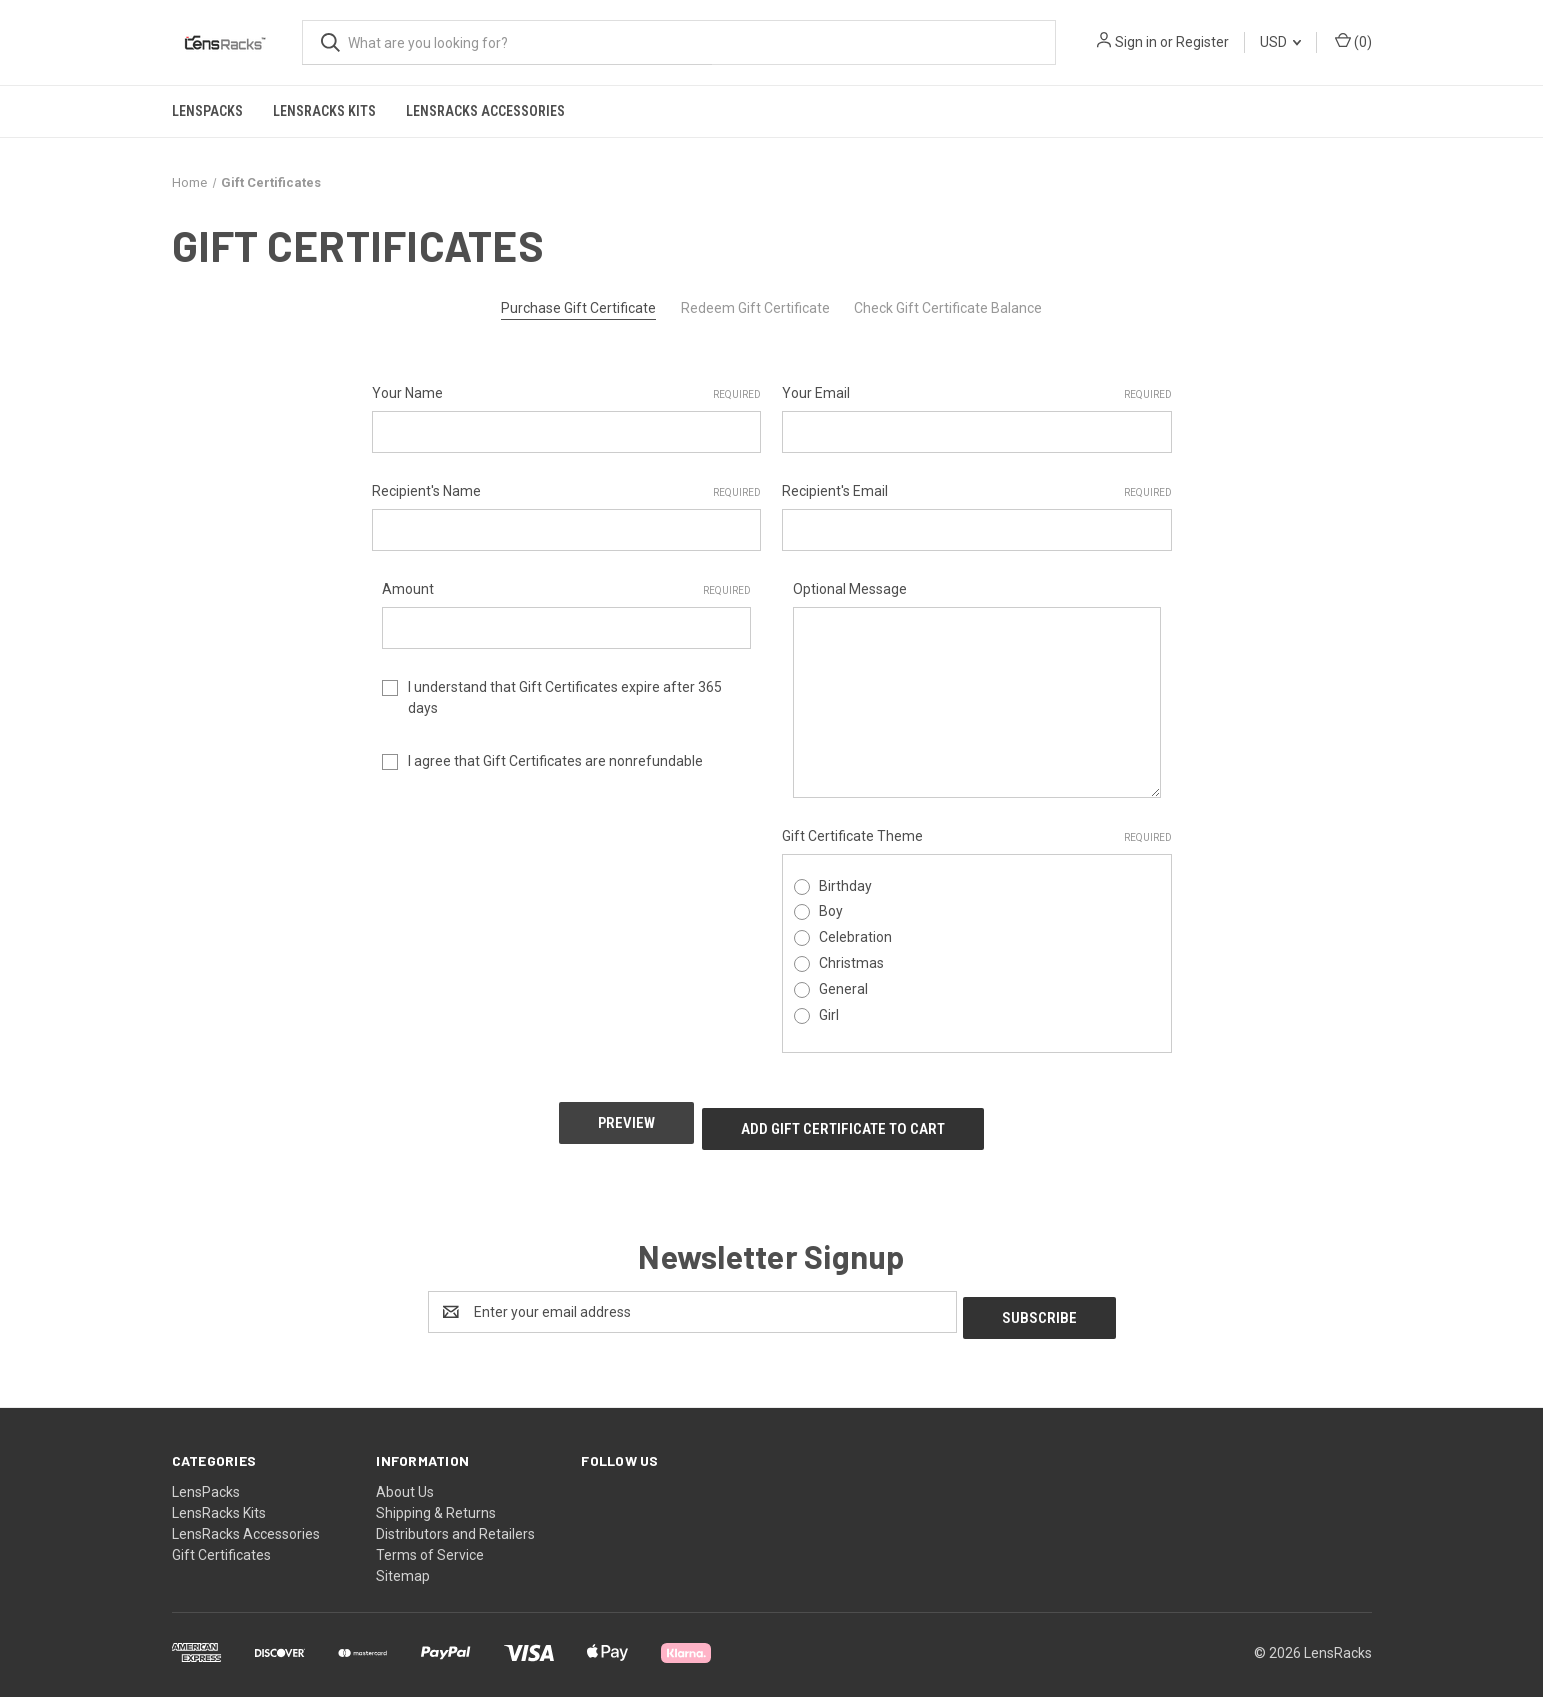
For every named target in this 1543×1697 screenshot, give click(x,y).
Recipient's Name (567, 492)
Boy (831, 911)
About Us (405, 1474)
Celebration (855, 937)
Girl (829, 1015)
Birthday (845, 886)
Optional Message (850, 589)
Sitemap (403, 1558)
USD (1280, 42)
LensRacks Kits (324, 111)
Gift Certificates (221, 1537)
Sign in (1136, 42)
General (843, 989)
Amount (566, 590)
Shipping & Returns (436, 1495)
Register (1202, 42)
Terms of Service (430, 1537)
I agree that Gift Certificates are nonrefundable (555, 761)
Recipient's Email (977, 492)
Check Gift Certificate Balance (948, 308)
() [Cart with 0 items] (1353, 41)
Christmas (851, 963)
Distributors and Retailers (455, 1516)
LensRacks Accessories (485, 111)
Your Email (977, 394)
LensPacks (207, 111)
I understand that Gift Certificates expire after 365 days (565, 697)
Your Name (567, 394)
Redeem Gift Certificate (755, 308)
